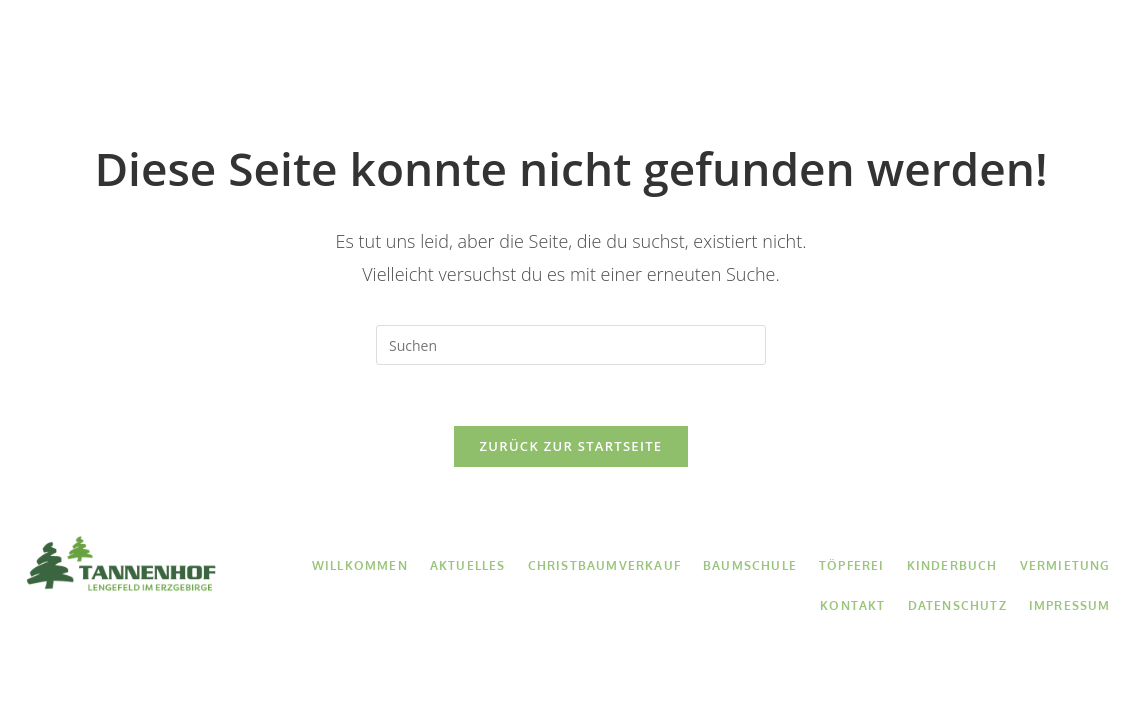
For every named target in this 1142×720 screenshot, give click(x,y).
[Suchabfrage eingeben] (571, 345)
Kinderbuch (815, 52)
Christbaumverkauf (435, 52)
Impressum (1070, 605)
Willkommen (174, 52)
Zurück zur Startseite (571, 446)
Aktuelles (292, 52)
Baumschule (588, 52)
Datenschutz (957, 605)
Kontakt (1047, 52)
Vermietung (938, 52)
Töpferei (703, 52)
